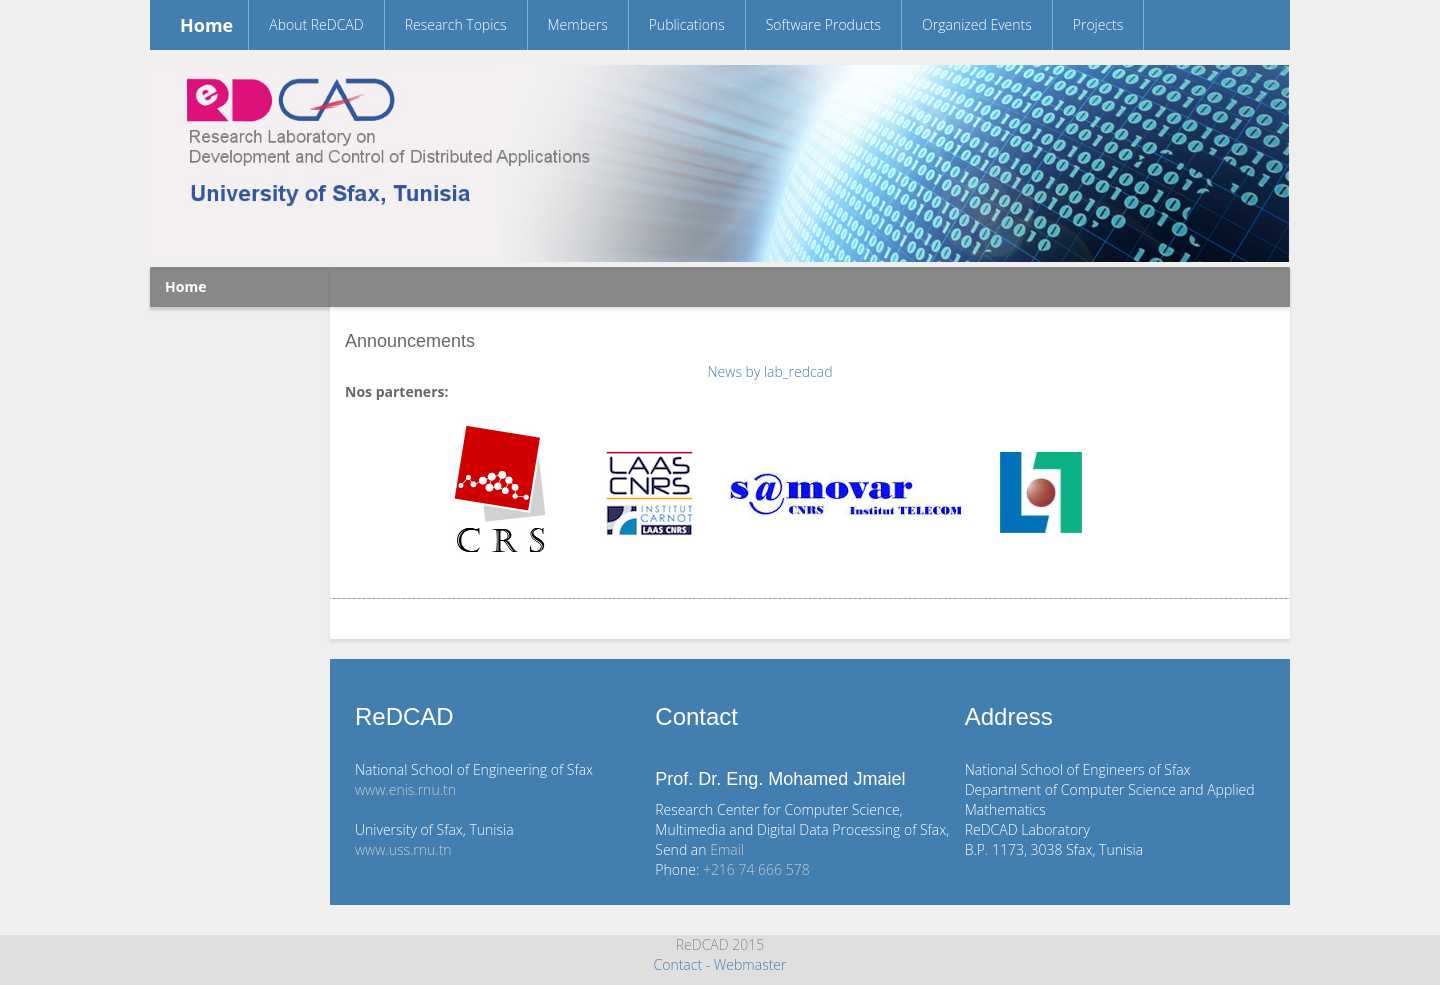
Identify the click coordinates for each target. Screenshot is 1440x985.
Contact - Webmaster (719, 964)
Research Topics (456, 24)
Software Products (823, 24)
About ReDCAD (316, 24)
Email (727, 849)
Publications (687, 24)
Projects (1098, 24)
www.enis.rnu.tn (405, 789)
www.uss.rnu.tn (403, 849)
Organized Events (977, 24)
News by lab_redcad (770, 371)
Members (578, 24)
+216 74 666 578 (756, 869)
